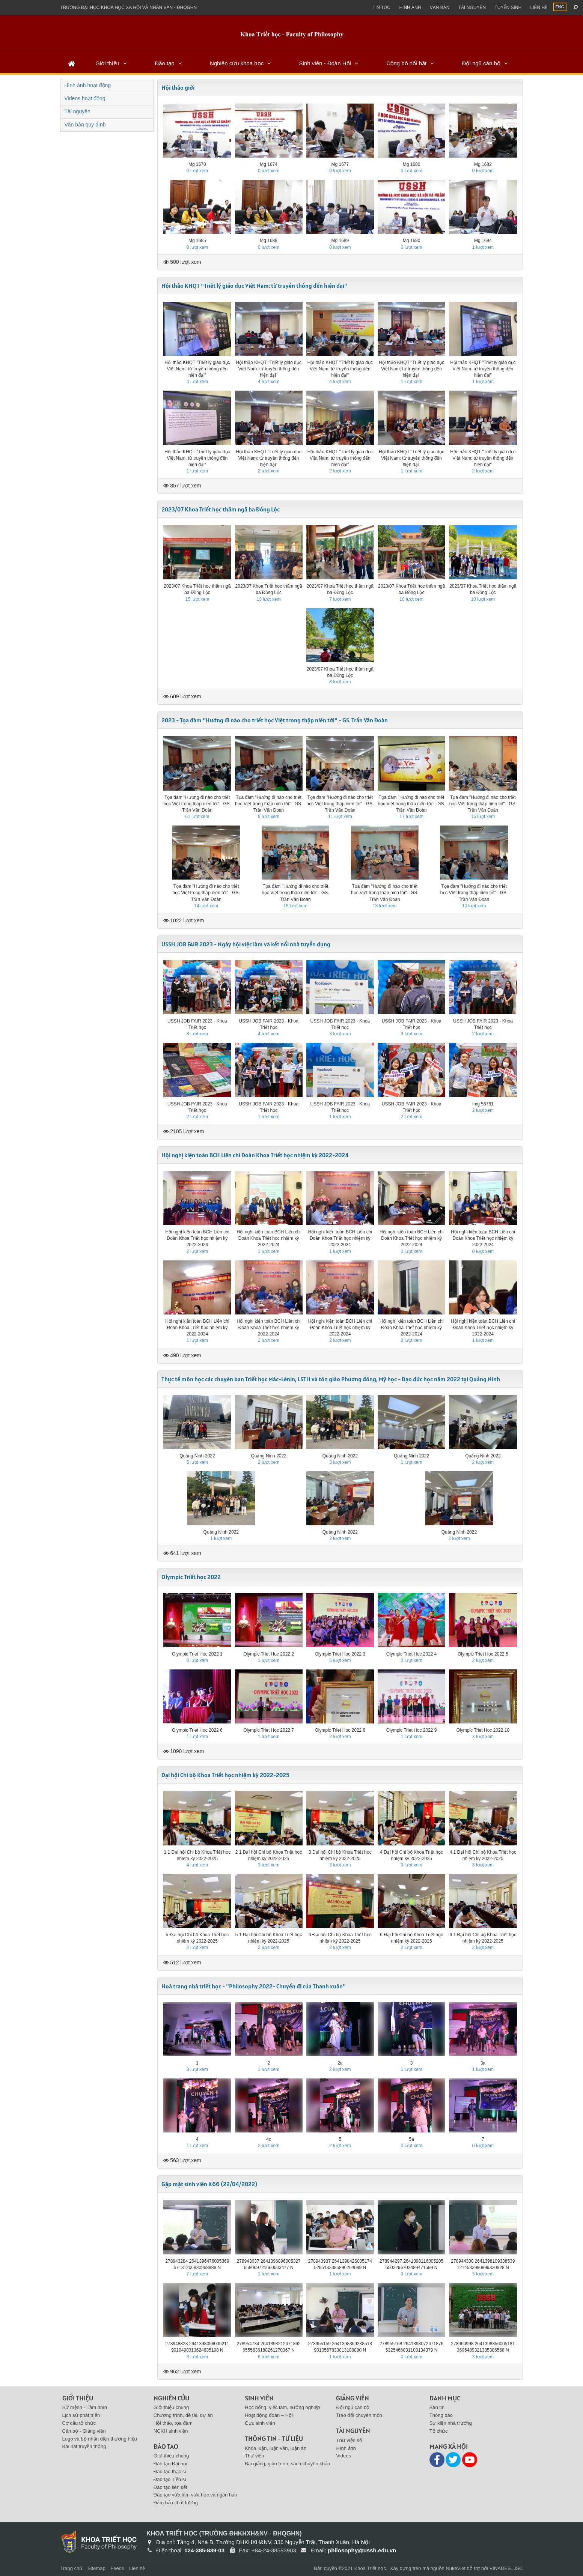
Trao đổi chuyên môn (359, 2415)
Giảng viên (352, 2398)
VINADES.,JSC (506, 2568)
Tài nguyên (472, 7)
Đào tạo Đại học (171, 2463)
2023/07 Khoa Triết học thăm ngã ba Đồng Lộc (220, 509)
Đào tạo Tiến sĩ (170, 2479)
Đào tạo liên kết (170, 2487)
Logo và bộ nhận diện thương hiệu (99, 2439)
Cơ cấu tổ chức (79, 2423)
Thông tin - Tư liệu (274, 2438)
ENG (559, 7)
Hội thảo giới (177, 87)
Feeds (117, 2568)
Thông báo (441, 2415)
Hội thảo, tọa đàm (173, 2423)
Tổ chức (438, 2431)
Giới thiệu (107, 63)
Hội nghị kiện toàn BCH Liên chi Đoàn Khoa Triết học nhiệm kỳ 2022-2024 (255, 1155)
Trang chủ (71, 2568)
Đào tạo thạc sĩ (170, 2471)
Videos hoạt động (85, 98)
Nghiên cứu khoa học (237, 63)
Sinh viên (259, 2398)
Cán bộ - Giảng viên (84, 2431)
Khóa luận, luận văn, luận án (275, 2448)
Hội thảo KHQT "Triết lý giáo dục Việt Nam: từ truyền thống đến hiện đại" (254, 285)
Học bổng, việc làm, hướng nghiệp (282, 2407)
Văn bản (440, 7)
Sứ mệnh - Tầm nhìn (84, 2407)
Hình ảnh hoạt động (88, 85)
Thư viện (254, 2456)
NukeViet (455, 2568)
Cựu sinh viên (260, 2423)
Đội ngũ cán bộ (481, 63)
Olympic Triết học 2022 (191, 1576)
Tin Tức (381, 7)
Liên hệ (538, 7)
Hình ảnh (410, 7)
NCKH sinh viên (171, 2431)
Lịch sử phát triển (81, 2415)
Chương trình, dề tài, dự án (183, 2415)
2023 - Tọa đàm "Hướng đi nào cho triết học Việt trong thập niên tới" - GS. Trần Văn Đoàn (274, 720)
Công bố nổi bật (406, 63)
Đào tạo (164, 63)
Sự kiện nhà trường (450, 2423)
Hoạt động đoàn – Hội (269, 2415)
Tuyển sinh (507, 7)
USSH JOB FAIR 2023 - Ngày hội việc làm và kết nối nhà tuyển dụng (245, 944)
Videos (343, 2456)
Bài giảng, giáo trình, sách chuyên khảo (287, 2463)
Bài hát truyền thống (84, 2446)
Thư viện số (349, 2440)
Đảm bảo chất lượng (176, 2502)
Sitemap (96, 2568)
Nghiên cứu (171, 2398)
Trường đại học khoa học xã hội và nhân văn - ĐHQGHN (128, 7)
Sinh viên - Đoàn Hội (325, 63)
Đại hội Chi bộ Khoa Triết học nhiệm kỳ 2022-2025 (225, 1775)
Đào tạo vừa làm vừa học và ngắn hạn (195, 2495)
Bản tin (436, 2407)
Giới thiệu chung (171, 2407)
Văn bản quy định (85, 125)
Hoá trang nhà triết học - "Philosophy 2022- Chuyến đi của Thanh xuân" (253, 1986)
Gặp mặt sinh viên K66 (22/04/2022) (209, 2184)
